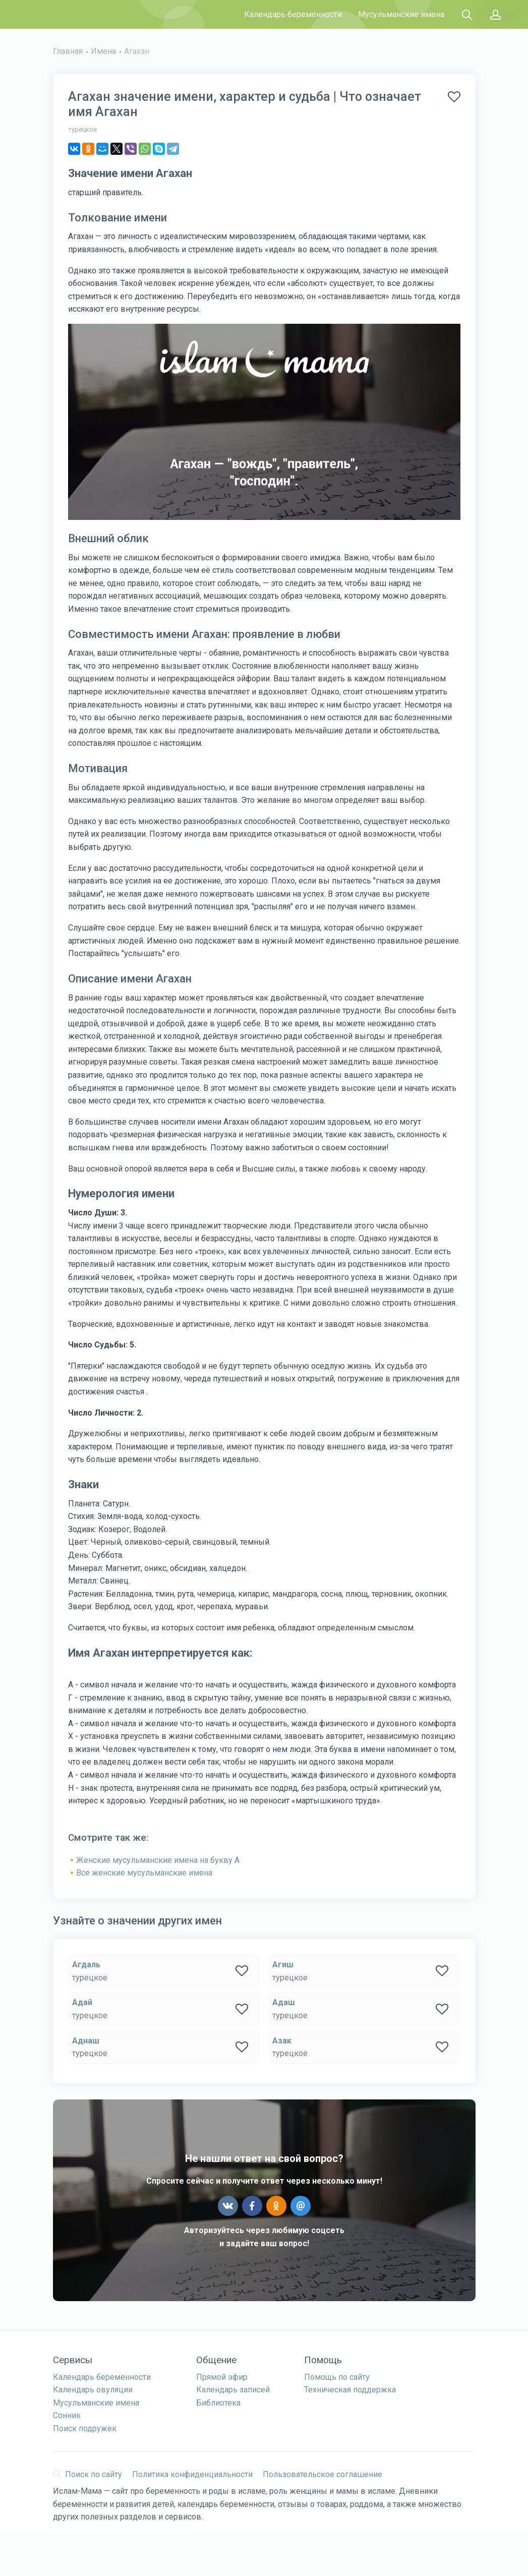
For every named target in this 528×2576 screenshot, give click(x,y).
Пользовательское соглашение (322, 2474)
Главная (68, 51)
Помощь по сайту (337, 2377)
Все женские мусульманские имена (144, 1873)
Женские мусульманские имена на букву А (158, 1860)
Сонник (67, 2415)
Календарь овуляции (93, 2389)
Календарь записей (233, 2389)
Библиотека (218, 2403)
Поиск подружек (84, 2428)
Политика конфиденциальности (192, 2474)
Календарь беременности (293, 14)
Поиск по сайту (87, 2474)
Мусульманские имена (401, 14)
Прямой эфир (222, 2377)
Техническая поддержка (350, 2389)
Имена (103, 51)
